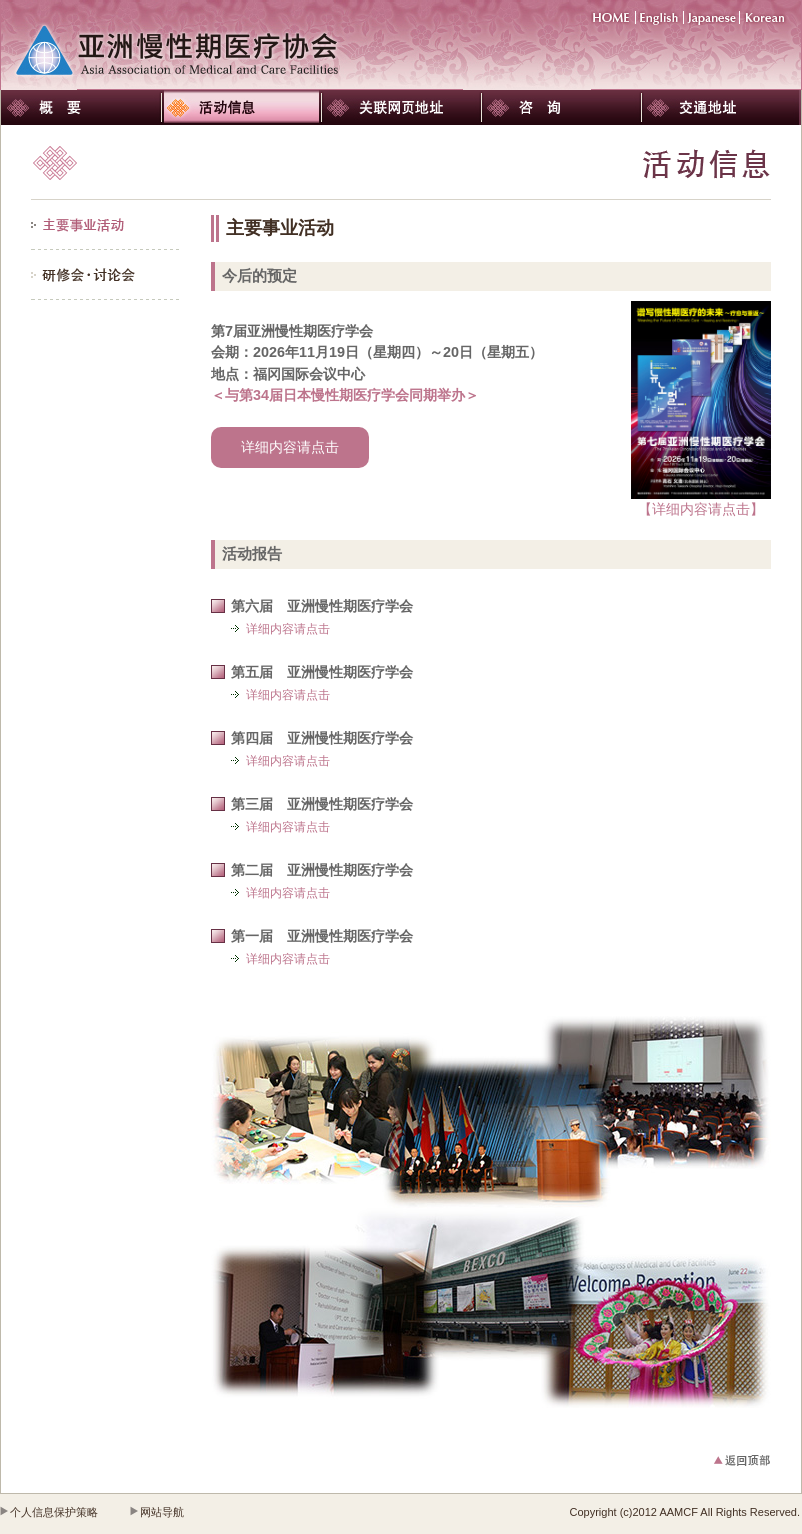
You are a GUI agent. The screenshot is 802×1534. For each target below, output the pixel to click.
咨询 (561, 107)
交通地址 (721, 107)
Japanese (712, 17)
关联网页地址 (401, 107)
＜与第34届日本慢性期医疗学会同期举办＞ (345, 395)
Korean (765, 17)
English (660, 17)
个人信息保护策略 (54, 1512)
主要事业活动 (106, 225)
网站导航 (162, 1512)
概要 (81, 107)
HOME (613, 17)
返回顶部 (726, 1460)
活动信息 (241, 107)
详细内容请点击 (290, 447)
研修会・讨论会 (106, 275)
